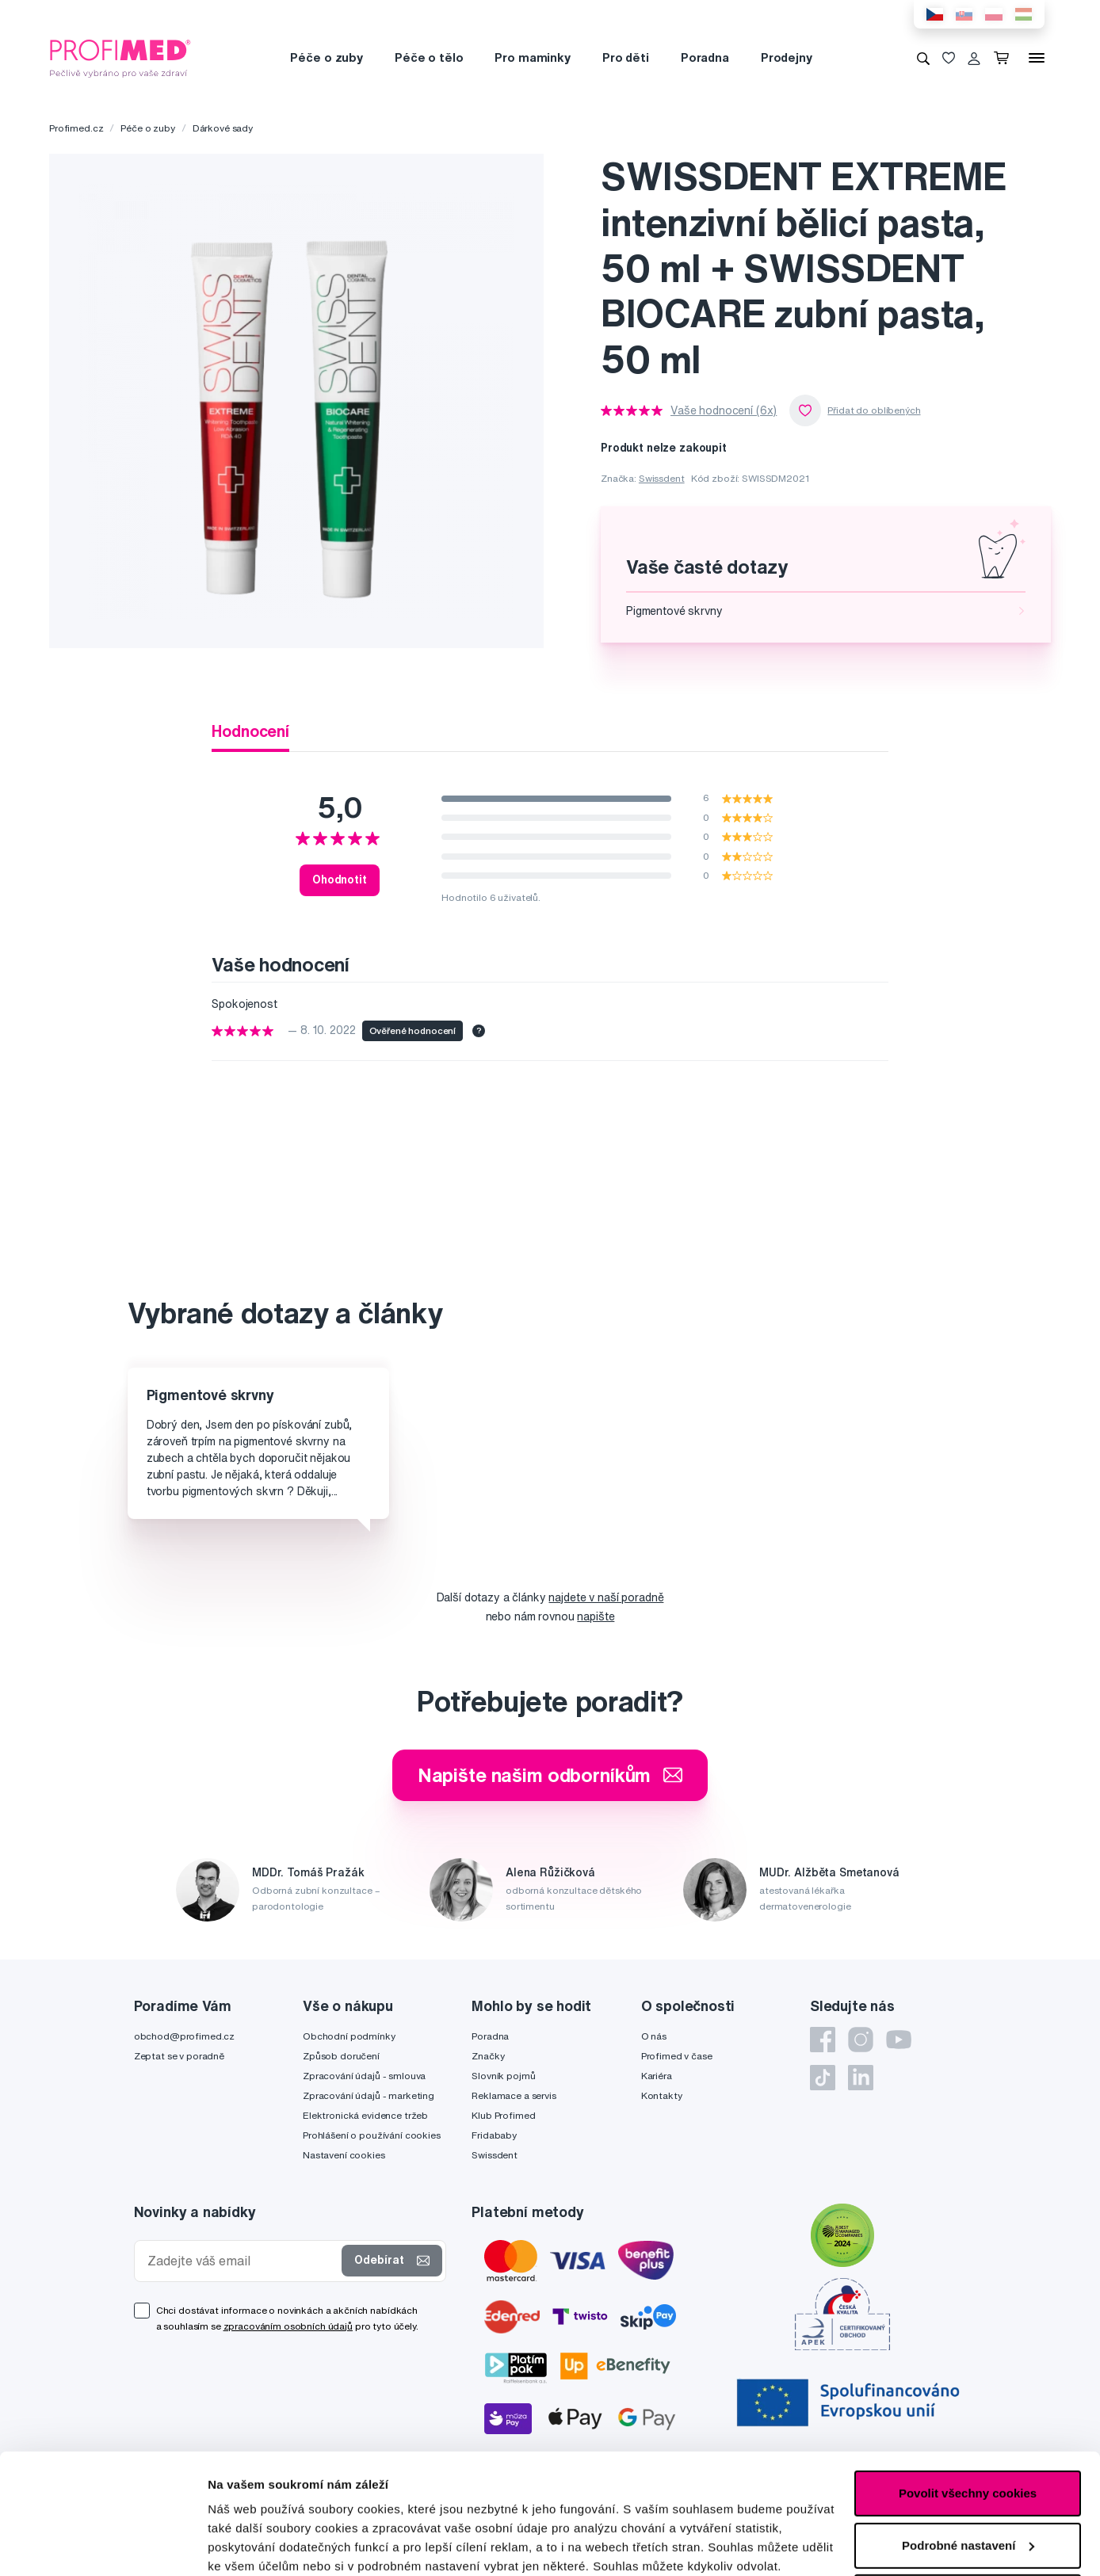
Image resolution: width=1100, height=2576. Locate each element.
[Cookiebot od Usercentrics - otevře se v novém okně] (102, 2545)
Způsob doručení (341, 2056)
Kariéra (656, 2075)
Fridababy (494, 2135)
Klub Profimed (503, 2115)
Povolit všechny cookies (968, 2390)
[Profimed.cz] (120, 57)
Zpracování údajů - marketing (368, 2095)
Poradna (705, 57)
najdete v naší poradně (605, 1597)
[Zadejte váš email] (241, 2261)
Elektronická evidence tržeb (365, 2115)
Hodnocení (250, 731)
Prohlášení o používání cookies (372, 2135)
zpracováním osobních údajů (288, 2326)
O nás (653, 2036)
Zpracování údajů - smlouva (364, 2075)
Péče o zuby (326, 57)
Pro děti (625, 57)
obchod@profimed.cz (184, 2036)
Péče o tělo (429, 57)
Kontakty (661, 2095)
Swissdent (662, 478)
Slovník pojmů (503, 2075)
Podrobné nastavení (265, 2544)
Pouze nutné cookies (967, 2494)
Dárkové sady (223, 128)
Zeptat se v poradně (179, 2056)
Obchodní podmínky (349, 2036)
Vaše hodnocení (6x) (723, 410)
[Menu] (1037, 57)
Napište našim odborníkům (550, 1774)
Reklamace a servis (514, 2095)
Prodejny (786, 57)
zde (371, 2501)
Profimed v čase (676, 2056)
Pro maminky (532, 57)
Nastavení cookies (344, 2155)
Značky (488, 2056)
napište (595, 1616)
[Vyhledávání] (923, 58)
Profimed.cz (76, 128)
